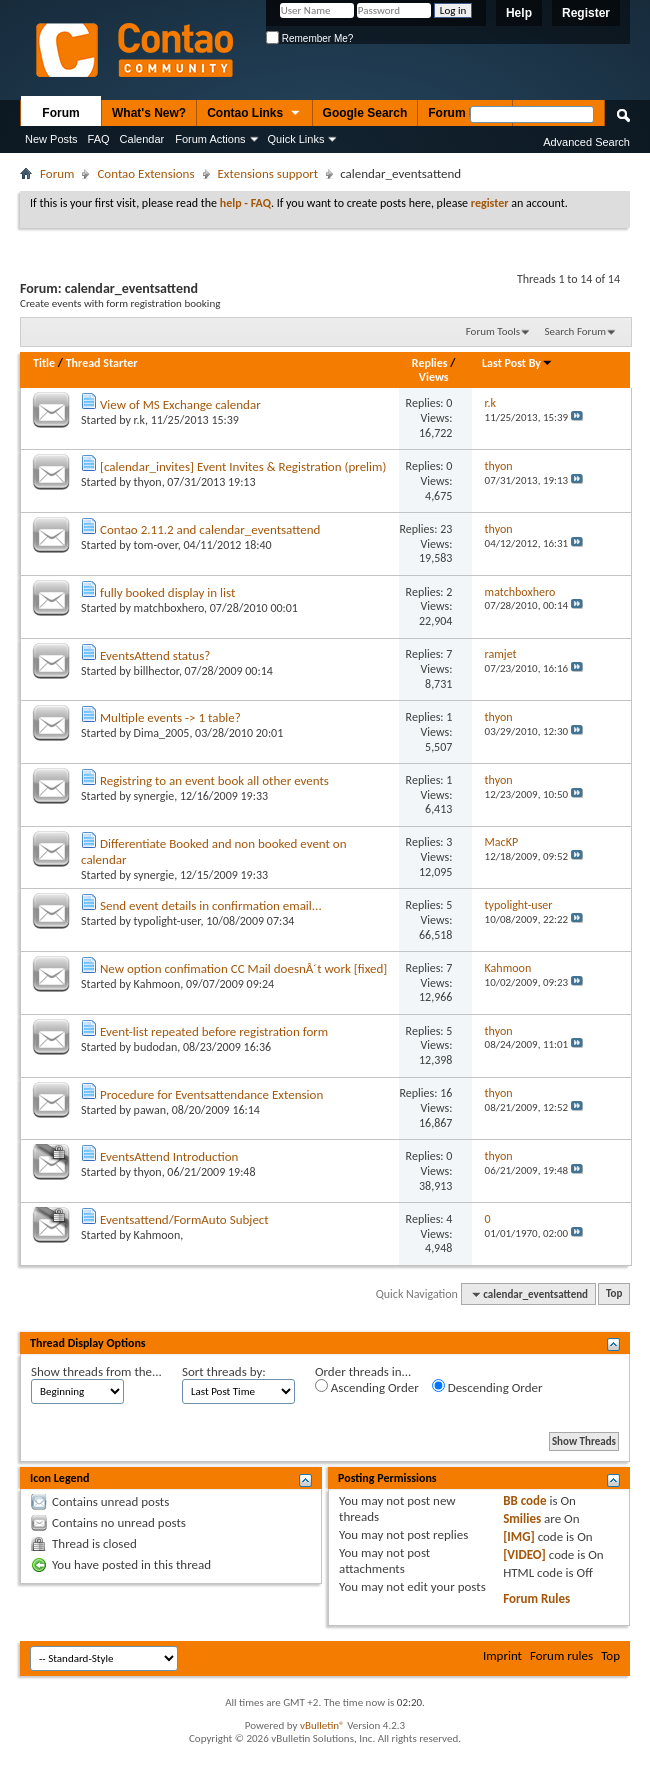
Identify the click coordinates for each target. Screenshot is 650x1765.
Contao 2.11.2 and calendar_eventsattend (210, 529)
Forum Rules (536, 1598)
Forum (60, 113)
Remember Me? (309, 38)
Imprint (502, 1655)
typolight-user (167, 921)
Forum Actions (210, 139)
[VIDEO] (524, 1554)
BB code (524, 1500)
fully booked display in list (167, 592)
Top (614, 1294)
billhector (156, 671)
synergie (154, 796)
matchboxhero (169, 608)
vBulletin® (322, 1725)
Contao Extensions (145, 173)
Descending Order (487, 1387)
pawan (150, 1110)
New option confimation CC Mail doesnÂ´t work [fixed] (243, 968)
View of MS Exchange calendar (180, 404)
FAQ (99, 139)
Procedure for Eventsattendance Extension (211, 1094)
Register (586, 13)
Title (44, 363)
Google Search (365, 113)
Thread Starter (102, 363)
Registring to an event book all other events (214, 780)
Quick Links (296, 139)
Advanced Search (586, 142)
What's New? (149, 113)
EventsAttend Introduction (169, 1156)
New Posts (51, 139)
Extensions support (268, 173)
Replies (430, 363)
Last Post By (517, 363)
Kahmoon (157, 984)
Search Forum (576, 331)
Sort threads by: (224, 1371)
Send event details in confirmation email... (211, 905)
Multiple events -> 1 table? (170, 717)
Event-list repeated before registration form (214, 1031)
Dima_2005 (162, 733)
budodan (156, 1047)
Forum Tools (493, 331)
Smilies (522, 1518)
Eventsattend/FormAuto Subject (184, 1219)
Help (519, 13)
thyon (148, 482)
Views (434, 377)
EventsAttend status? (155, 655)
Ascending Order (367, 1387)
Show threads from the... (96, 1371)
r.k (139, 420)
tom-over (156, 545)
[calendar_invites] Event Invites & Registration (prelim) (243, 466)
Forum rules (561, 1655)
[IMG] (519, 1536)
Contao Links (254, 114)
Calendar (142, 139)
